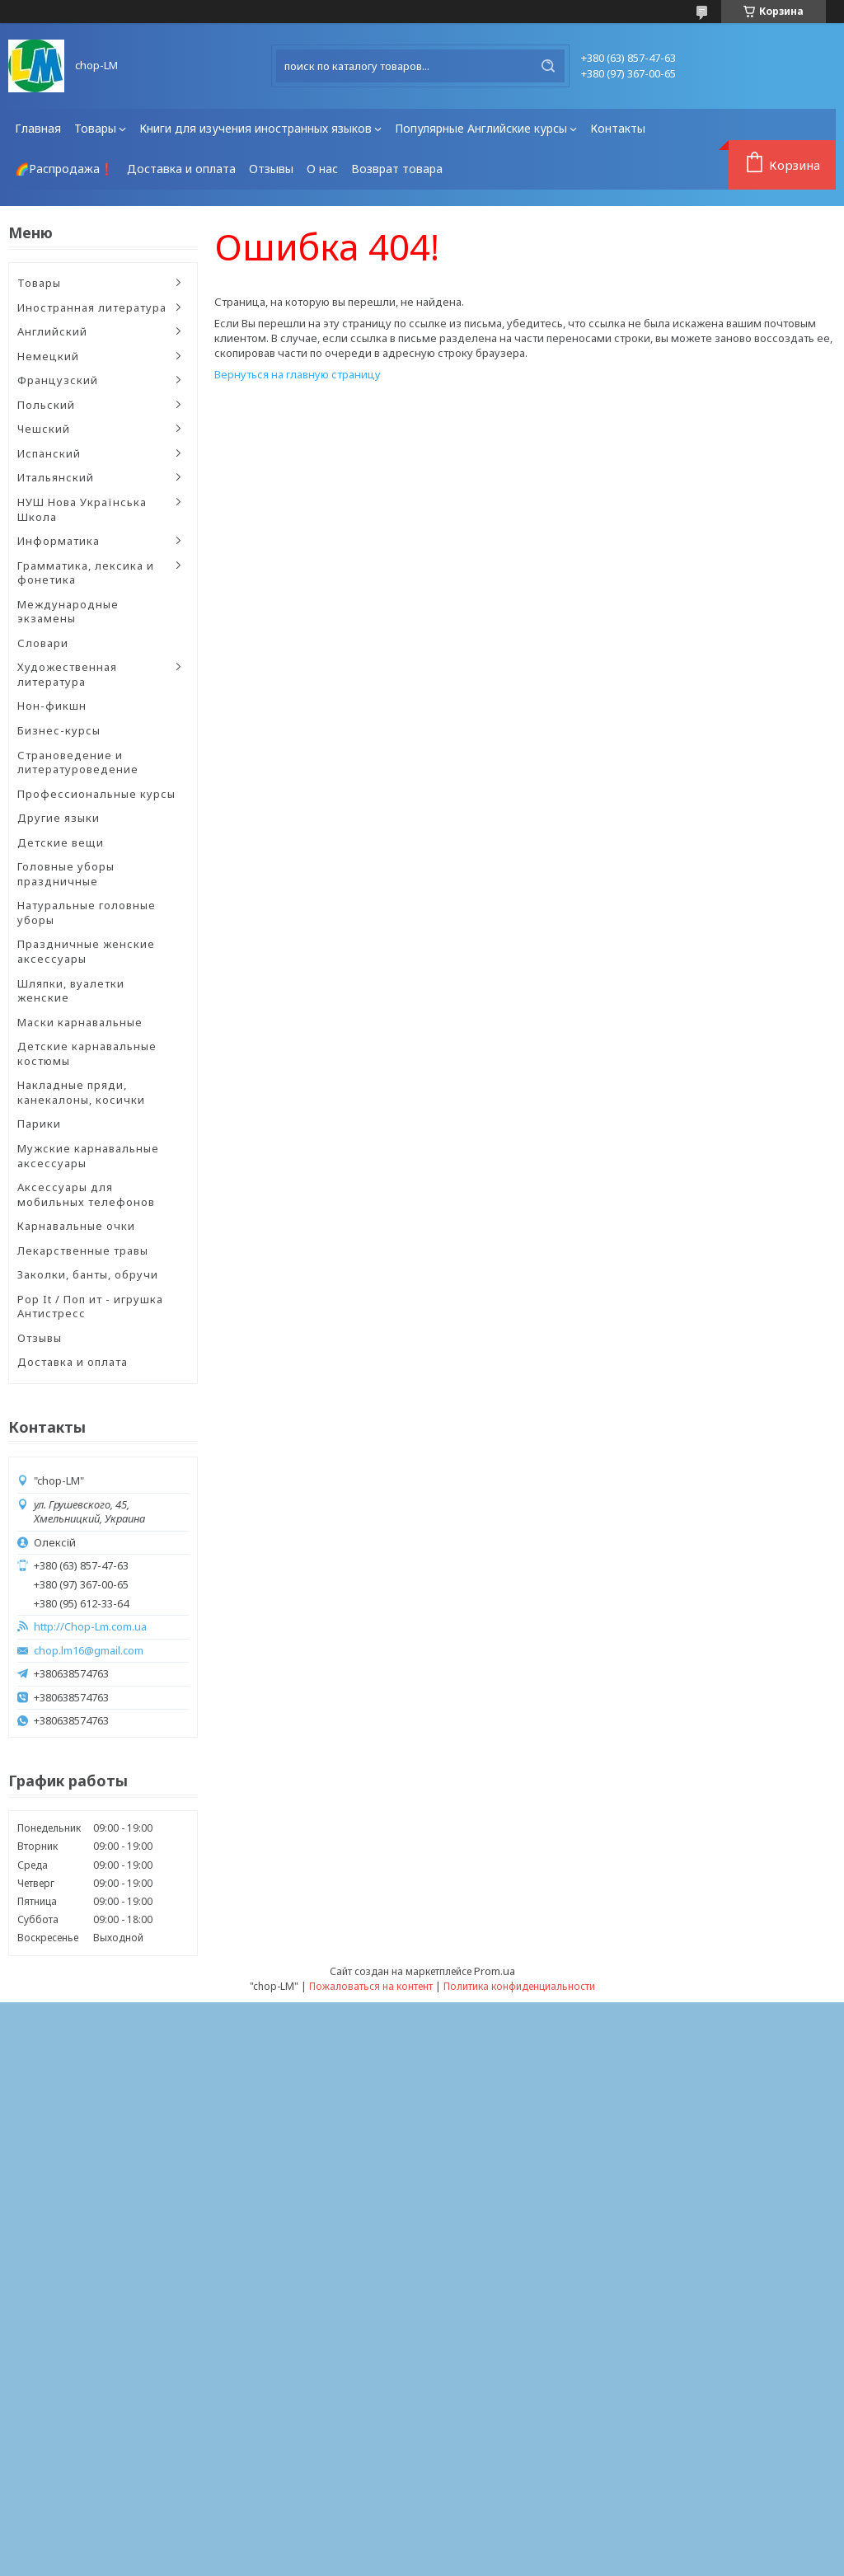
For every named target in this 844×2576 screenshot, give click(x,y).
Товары (95, 128)
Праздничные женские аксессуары (86, 951)
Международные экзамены (68, 611)
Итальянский (55, 477)
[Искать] (548, 65)
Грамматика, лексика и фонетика (85, 573)
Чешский (43, 428)
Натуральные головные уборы (86, 912)
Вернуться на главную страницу (297, 374)
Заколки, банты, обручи (87, 1274)
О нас (322, 168)
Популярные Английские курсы (481, 128)
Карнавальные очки (76, 1225)
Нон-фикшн (52, 705)
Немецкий (48, 356)
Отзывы (271, 168)
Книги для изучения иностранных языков (255, 128)
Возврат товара (397, 168)
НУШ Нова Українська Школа (82, 509)
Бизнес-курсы (59, 730)
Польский (46, 404)
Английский (52, 331)
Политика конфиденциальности (519, 1986)
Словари (42, 643)
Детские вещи (60, 842)
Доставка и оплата (181, 168)
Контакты (617, 128)
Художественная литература (67, 674)
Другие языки (58, 817)
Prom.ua (494, 1971)
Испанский (49, 453)
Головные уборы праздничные (66, 874)
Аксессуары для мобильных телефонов (86, 1194)
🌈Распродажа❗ (64, 168)
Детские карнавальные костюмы (87, 1053)
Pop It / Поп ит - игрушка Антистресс (90, 1306)
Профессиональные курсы (96, 793)
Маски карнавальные (80, 1022)
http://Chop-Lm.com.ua (90, 1627)
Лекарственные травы (82, 1250)
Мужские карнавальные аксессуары (88, 1156)
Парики (39, 1123)
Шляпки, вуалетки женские (70, 991)
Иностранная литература (91, 307)
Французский (57, 380)
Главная (38, 128)
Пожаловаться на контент (371, 1986)
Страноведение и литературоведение (77, 762)
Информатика (58, 540)
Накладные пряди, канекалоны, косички (81, 1092)
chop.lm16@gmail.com (88, 1651)
